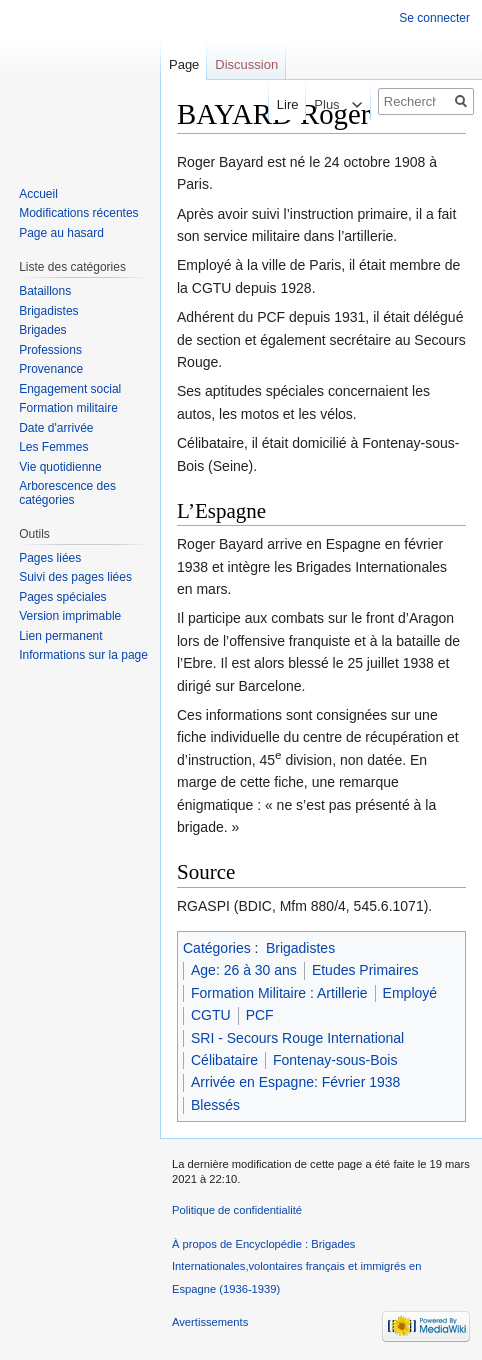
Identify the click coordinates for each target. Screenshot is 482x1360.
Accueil (38, 194)
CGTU (211, 1015)
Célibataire (224, 1060)
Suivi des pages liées (75, 577)
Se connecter (434, 18)
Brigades (42, 330)
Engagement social (70, 389)
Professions (50, 350)
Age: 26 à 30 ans (244, 970)
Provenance (51, 369)
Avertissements (210, 1322)
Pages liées (50, 558)
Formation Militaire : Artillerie (279, 993)
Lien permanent (60, 636)
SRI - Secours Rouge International (297, 1038)
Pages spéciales (62, 597)
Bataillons (45, 291)
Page (184, 64)
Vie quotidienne (60, 467)
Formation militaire (68, 408)
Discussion (246, 64)
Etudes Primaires (365, 970)
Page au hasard (61, 233)
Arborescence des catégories (67, 493)
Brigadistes (300, 948)
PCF (260, 1015)
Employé (410, 993)
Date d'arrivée (56, 428)
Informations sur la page (83, 655)
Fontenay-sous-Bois (335, 1060)
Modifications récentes (78, 213)
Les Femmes (53, 447)
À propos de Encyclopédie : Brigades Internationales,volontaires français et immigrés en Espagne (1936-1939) (296, 1266)
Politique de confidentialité (237, 1210)
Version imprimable (70, 616)
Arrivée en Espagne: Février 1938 (295, 1082)
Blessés (215, 1105)
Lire (273, 104)
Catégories (217, 948)
